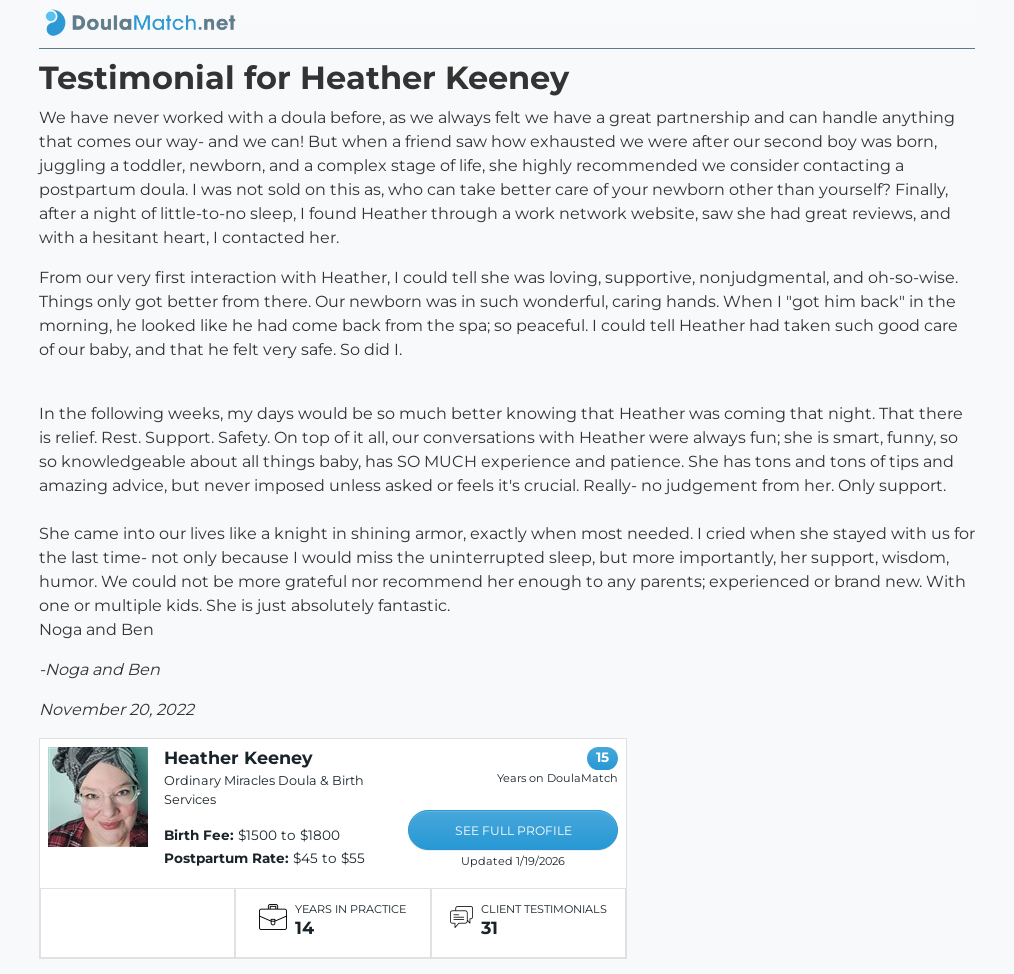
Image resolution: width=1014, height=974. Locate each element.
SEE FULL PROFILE (513, 830)
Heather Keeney (238, 757)
